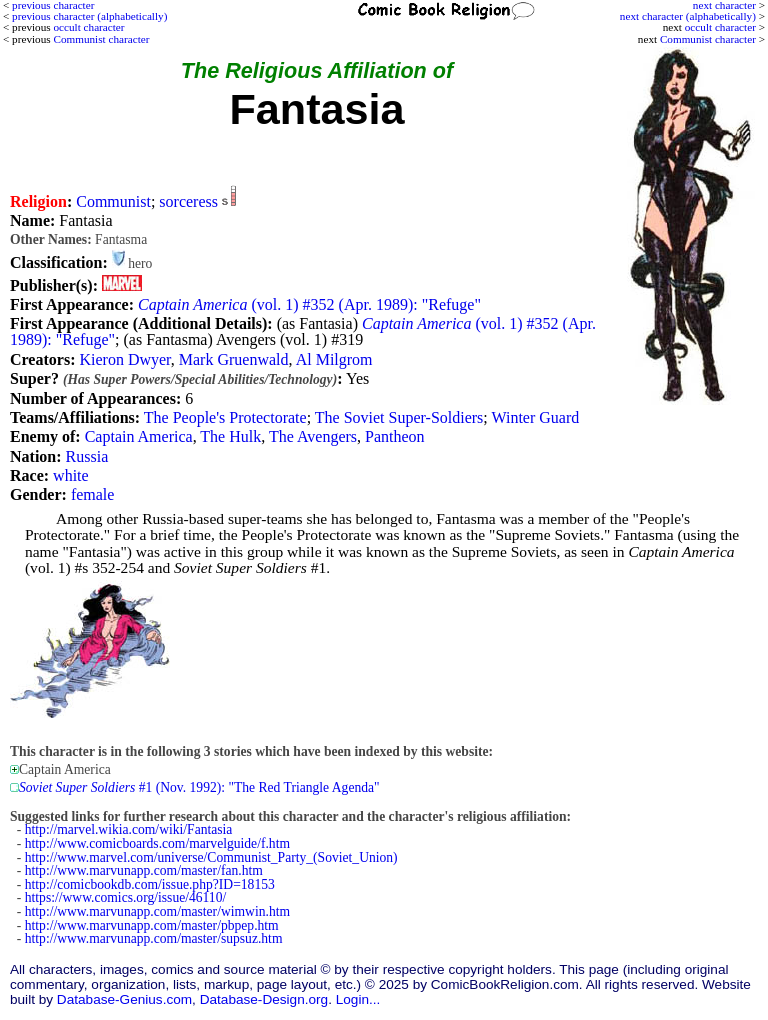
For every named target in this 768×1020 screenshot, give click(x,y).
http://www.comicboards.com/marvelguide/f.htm (157, 843)
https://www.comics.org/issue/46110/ (126, 897)
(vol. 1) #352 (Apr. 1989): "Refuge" (309, 304)
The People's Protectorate (225, 417)
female (93, 494)
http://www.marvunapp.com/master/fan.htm (144, 870)
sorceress (188, 201)
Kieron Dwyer (124, 359)
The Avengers (313, 436)
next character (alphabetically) (688, 16)
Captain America (139, 436)
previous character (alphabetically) (89, 16)
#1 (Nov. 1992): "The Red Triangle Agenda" (199, 787)
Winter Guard (535, 417)
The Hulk (230, 436)
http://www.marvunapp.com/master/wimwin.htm (157, 911)
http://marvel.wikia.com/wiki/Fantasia (129, 829)
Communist (113, 201)
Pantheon (395, 436)
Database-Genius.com (124, 999)
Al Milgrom (334, 359)
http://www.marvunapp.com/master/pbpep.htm (152, 925)
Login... (358, 999)
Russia (87, 456)
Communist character (708, 39)
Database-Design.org (264, 999)
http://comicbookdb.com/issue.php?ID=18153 (150, 884)
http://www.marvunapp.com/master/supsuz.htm (154, 938)
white (71, 475)
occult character (720, 27)
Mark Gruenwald (234, 359)
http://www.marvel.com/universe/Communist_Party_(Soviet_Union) (211, 857)
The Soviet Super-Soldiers (399, 417)
